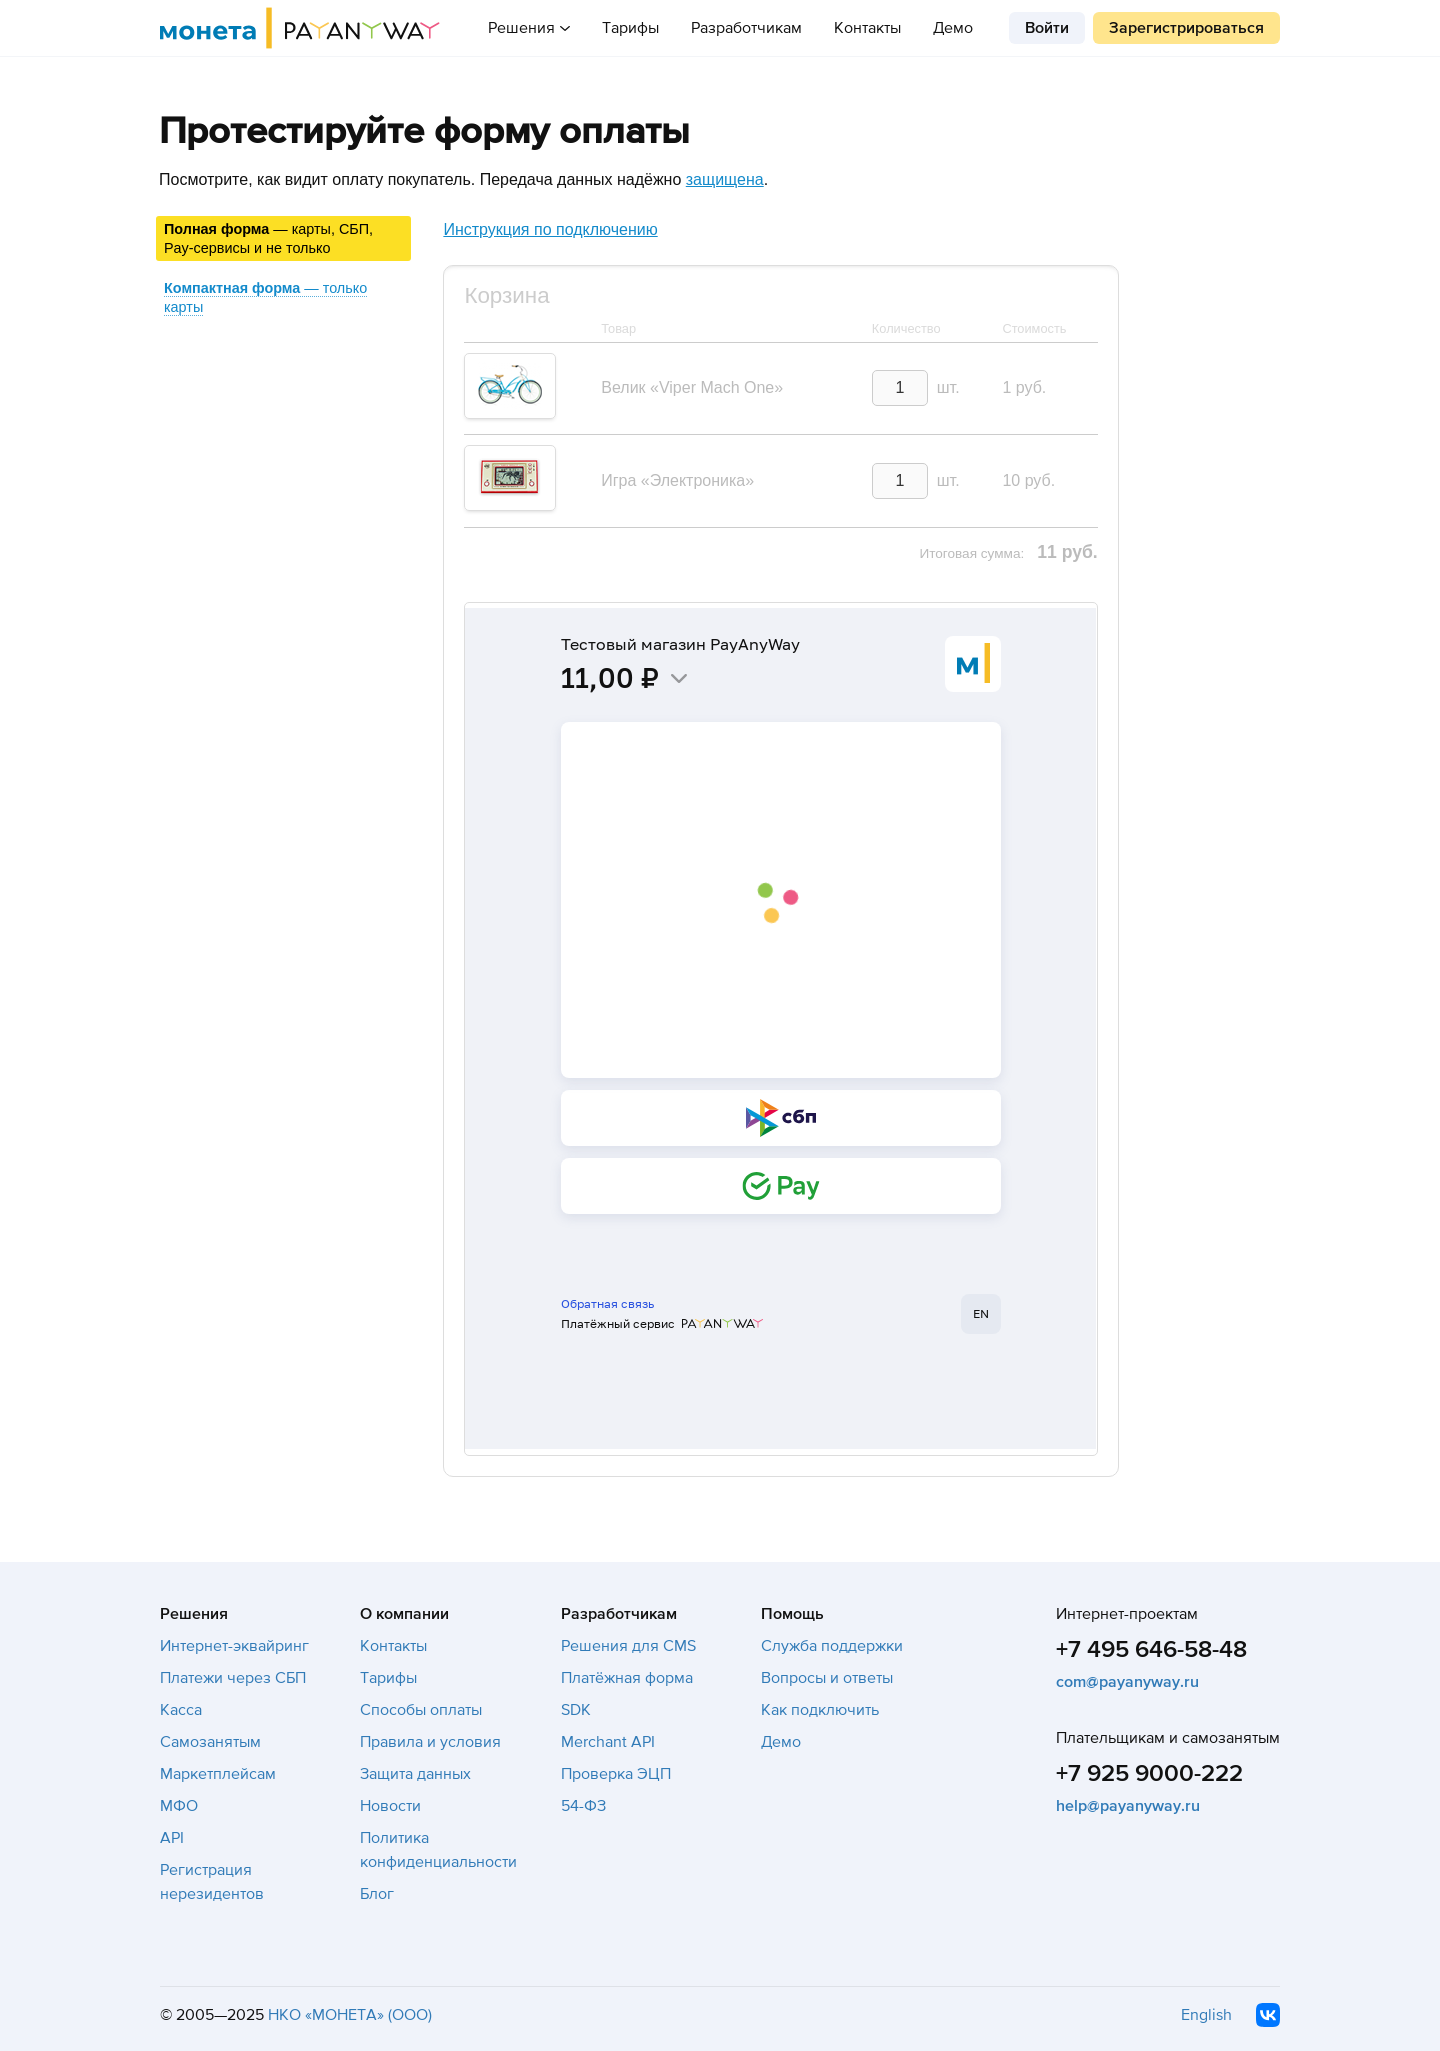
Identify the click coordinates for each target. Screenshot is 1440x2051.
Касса (181, 1710)
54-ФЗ (583, 1806)
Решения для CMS (628, 1646)
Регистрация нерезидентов (212, 1882)
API (172, 1838)
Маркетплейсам (218, 1774)
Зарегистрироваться (1186, 28)
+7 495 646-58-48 (1151, 1649)
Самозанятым (210, 1742)
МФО (179, 1806)
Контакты (867, 28)
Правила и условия (430, 1742)
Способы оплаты (421, 1710)
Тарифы (630, 28)
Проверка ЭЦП (616, 1774)
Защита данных (415, 1774)
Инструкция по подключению (550, 229)
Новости (390, 1806)
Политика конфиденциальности (438, 1850)
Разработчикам (746, 28)
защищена (725, 179)
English (1206, 2015)
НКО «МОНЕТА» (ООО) (350, 2015)
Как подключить (820, 1710)
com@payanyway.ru (1127, 1682)
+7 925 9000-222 (1149, 1773)
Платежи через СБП (233, 1678)
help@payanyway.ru (1128, 1806)
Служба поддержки (832, 1646)
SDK (576, 1710)
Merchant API (608, 1742)
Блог (377, 1894)
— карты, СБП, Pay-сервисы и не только (268, 238)
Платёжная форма (627, 1678)
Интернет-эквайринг (234, 1646)
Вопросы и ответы (827, 1678)
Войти (1047, 28)
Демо (953, 28)
